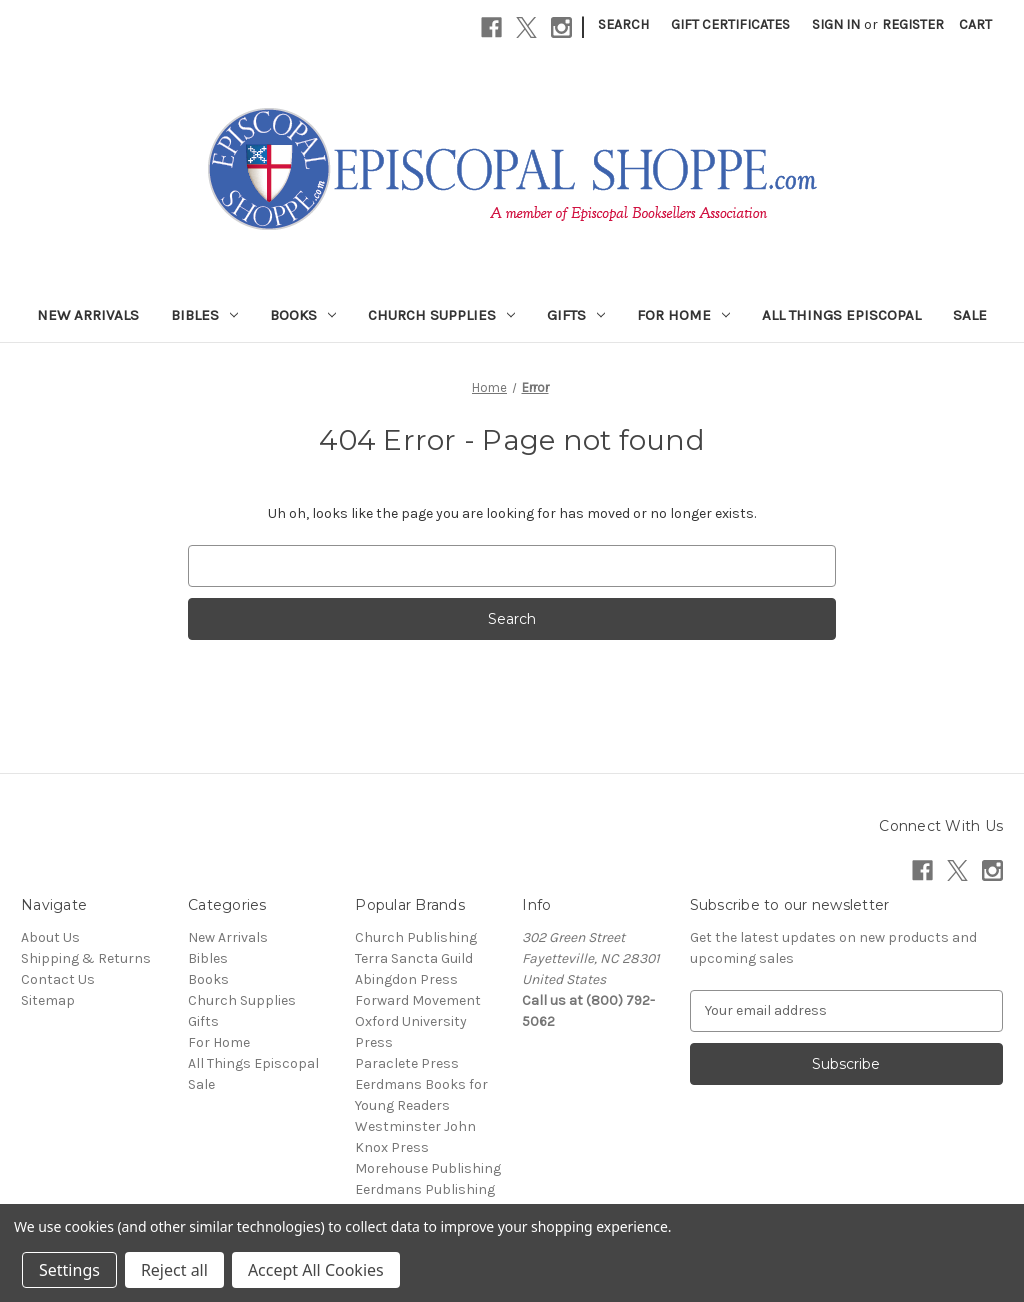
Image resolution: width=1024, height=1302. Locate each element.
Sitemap (48, 1000)
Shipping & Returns (86, 958)
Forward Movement (418, 1000)
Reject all (174, 1270)
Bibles (204, 315)
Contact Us (58, 979)
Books (303, 315)
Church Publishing (416, 937)
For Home (683, 315)
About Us (50, 937)
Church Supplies (441, 315)
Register (913, 24)
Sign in (836, 24)
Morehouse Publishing (428, 1168)
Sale (970, 315)
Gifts (576, 315)
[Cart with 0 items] (975, 24)
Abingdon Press (406, 979)
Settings (69, 1270)
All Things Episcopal (841, 315)
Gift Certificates (730, 24)
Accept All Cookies (316, 1270)
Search (623, 24)
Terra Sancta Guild (414, 958)
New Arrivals (88, 315)
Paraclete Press (407, 1063)
